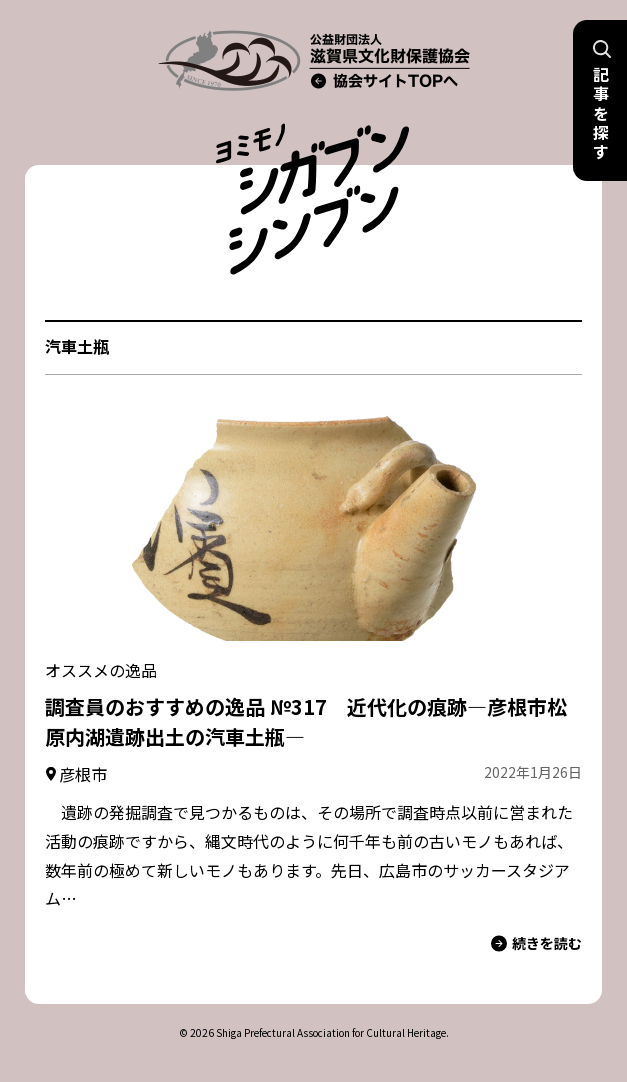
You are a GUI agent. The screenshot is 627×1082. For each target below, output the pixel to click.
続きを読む (536, 943)
